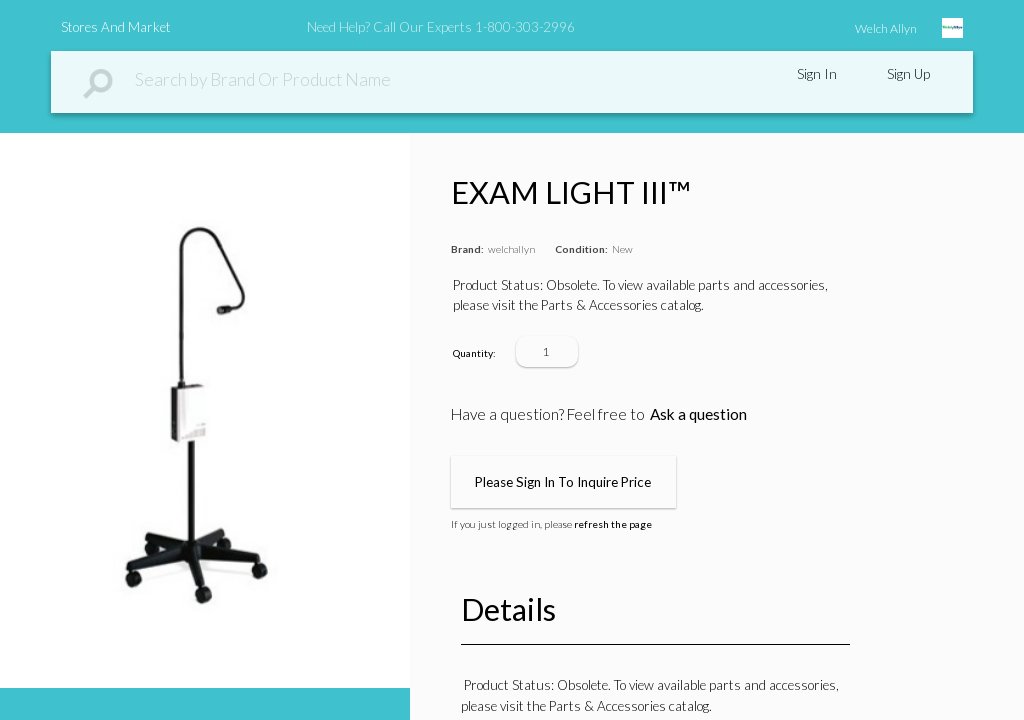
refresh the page (613, 524)
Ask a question (698, 414)
